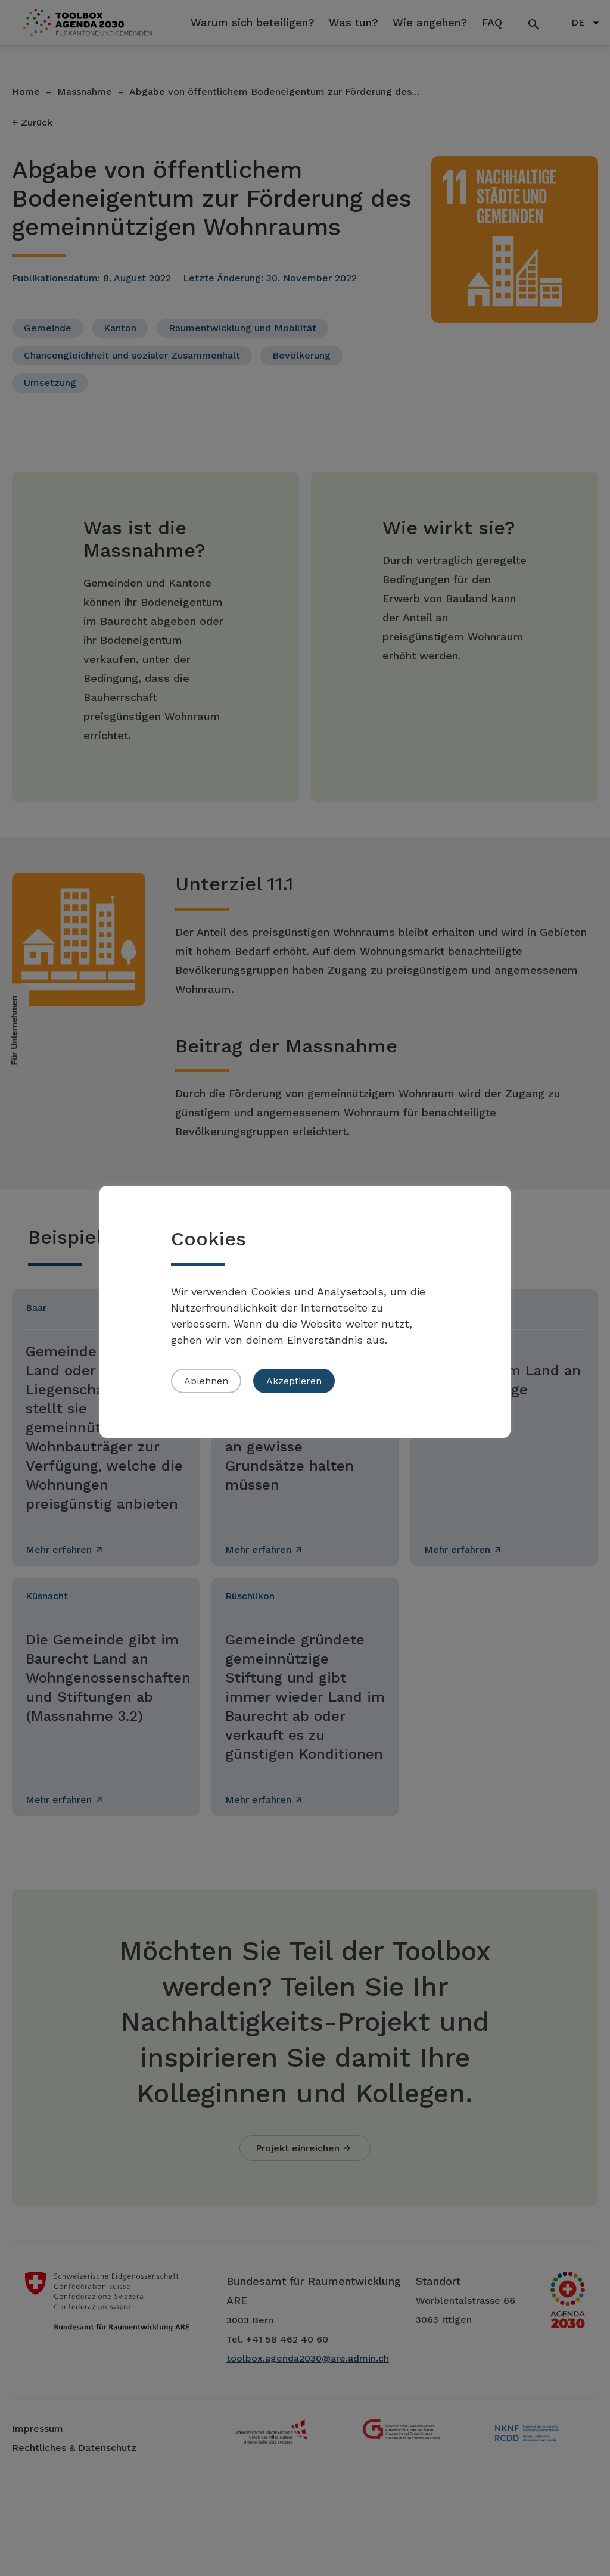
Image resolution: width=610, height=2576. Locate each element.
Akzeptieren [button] (294, 1381)
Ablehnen (206, 1381)
